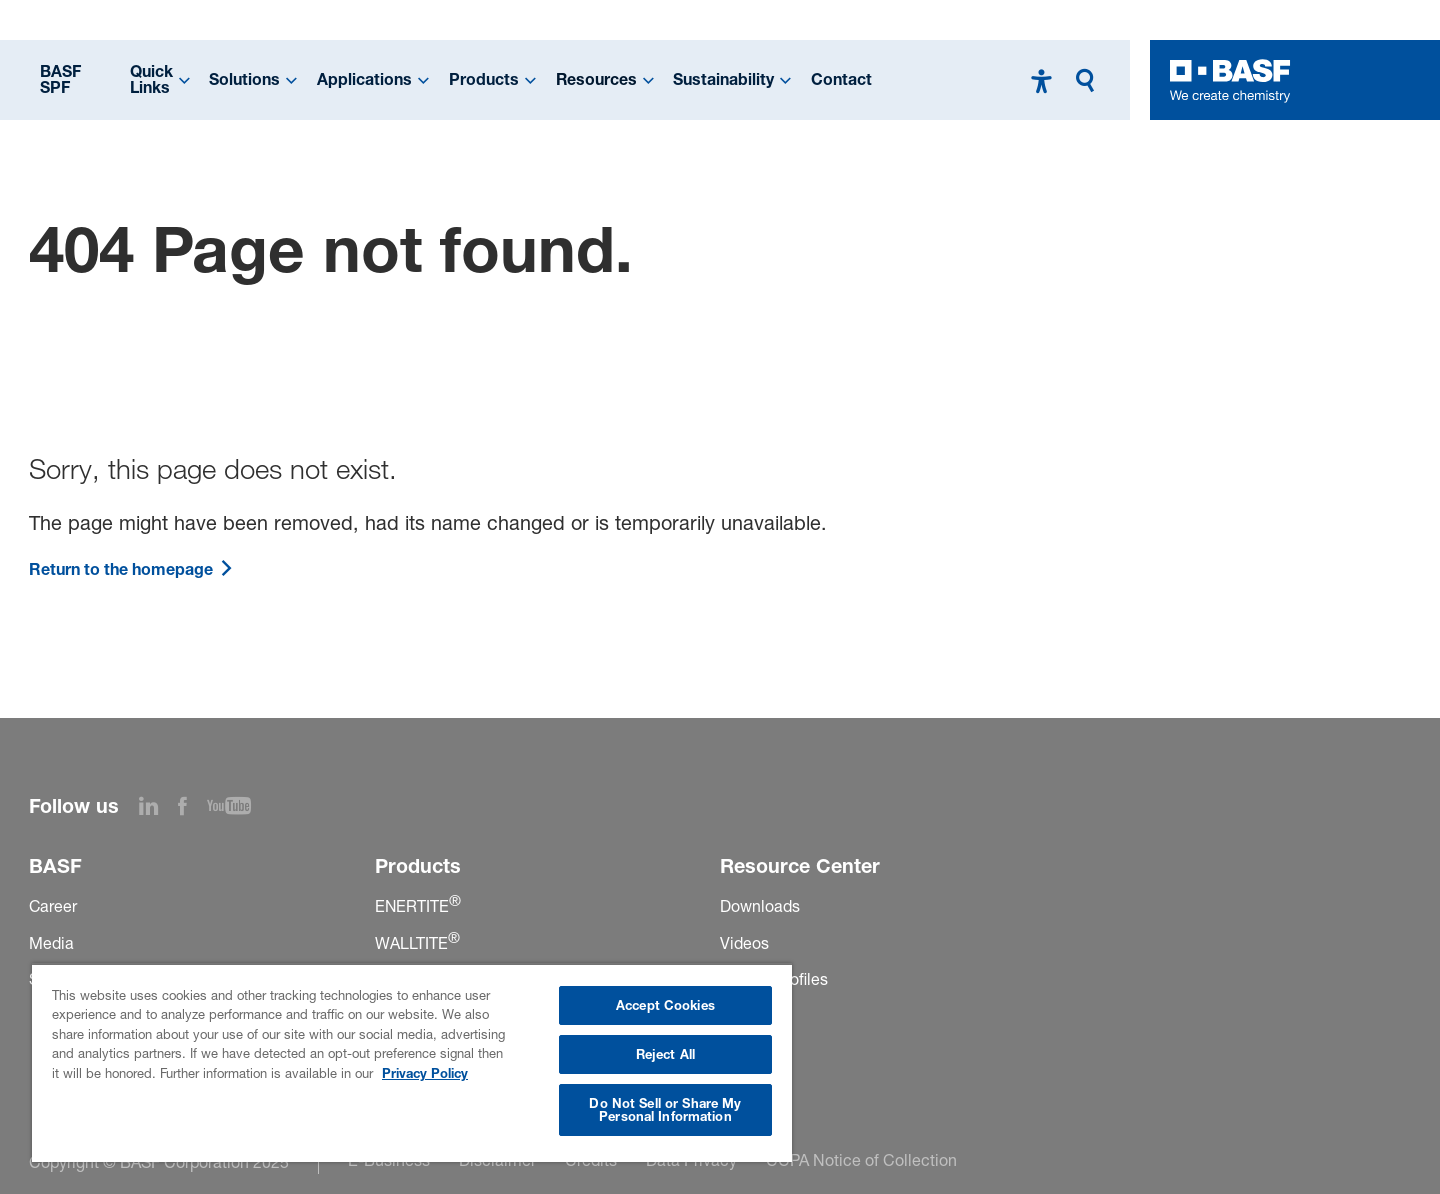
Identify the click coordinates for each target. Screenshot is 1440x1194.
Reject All (665, 1054)
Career (53, 906)
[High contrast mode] (1041, 80)
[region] (412, 1062)
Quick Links (151, 80)
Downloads (760, 906)
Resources (596, 79)
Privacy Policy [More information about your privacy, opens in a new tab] (425, 1073)
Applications (364, 79)
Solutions (244, 79)
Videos (744, 943)
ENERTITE (418, 906)
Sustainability (723, 79)
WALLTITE (417, 943)
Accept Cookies (665, 1005)
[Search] (1090, 80)
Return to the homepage (131, 569)
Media (51, 943)
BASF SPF (60, 80)
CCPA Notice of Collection (861, 1160)
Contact (841, 79)
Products (484, 79)
